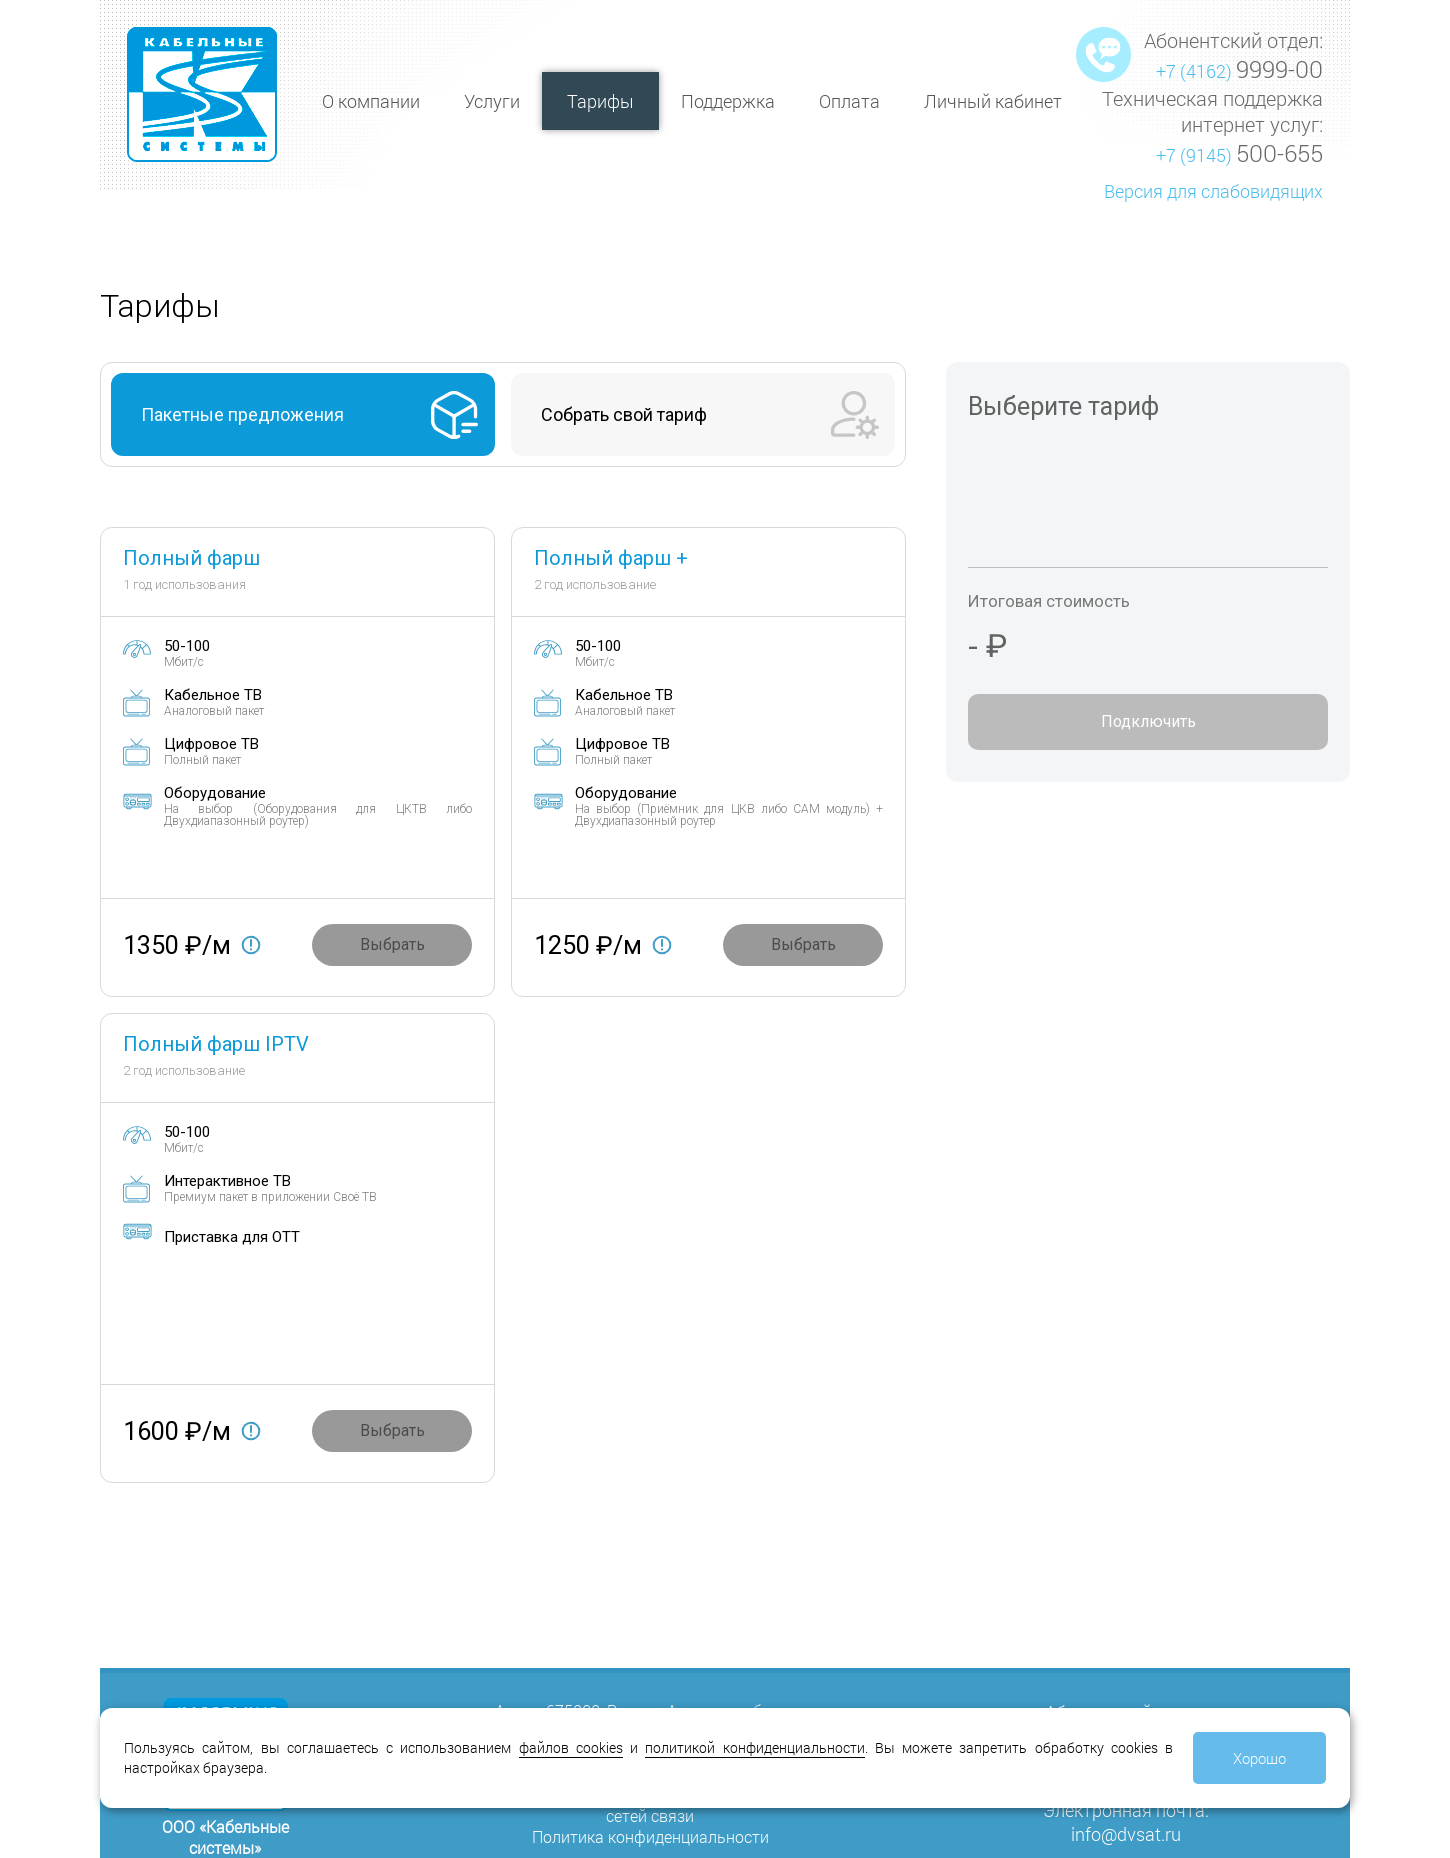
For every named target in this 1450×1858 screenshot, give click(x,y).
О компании (371, 101)
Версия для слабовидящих (1213, 191)
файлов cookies (571, 1747)
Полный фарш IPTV (216, 1044)
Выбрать (392, 944)
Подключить (1148, 721)
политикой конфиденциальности (754, 1747)
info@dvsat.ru (1126, 1834)
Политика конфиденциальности (650, 1836)
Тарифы (600, 101)
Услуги (492, 101)
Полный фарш (191, 558)
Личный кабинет (993, 101)
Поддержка (728, 101)
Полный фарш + (611, 558)
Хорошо (1259, 1758)
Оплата (849, 101)
